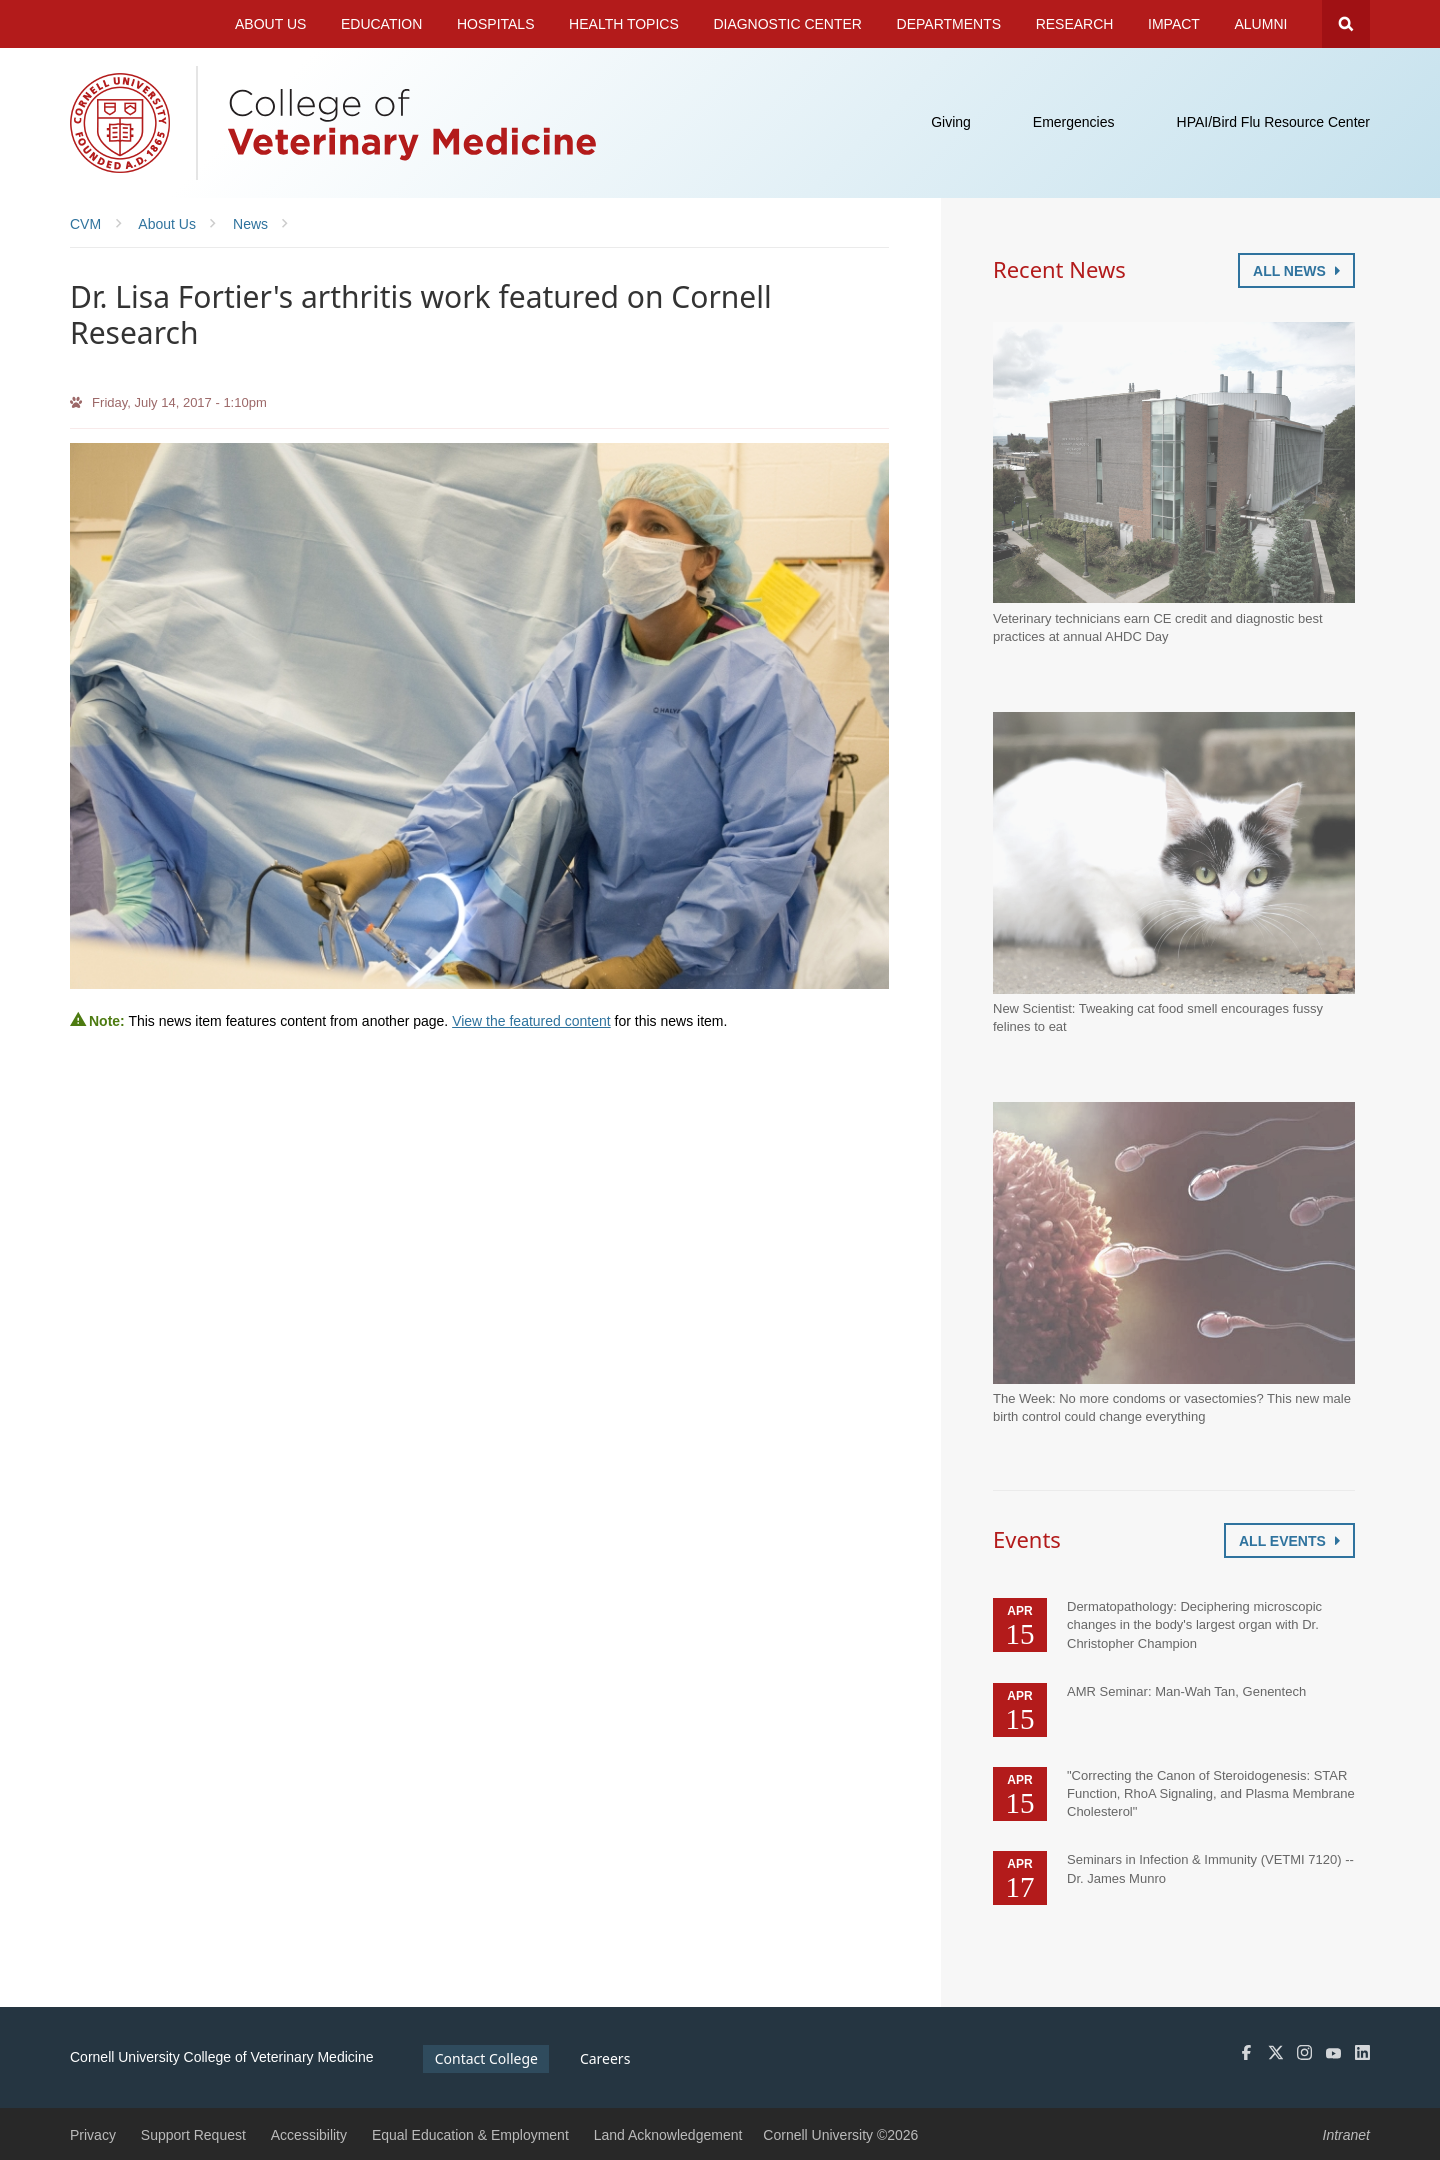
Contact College (486, 2058)
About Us (270, 24)
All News (1296, 271)
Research (1075, 24)
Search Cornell (1346, 24)
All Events (1289, 1541)
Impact (1174, 24)
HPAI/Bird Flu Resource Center (1273, 122)
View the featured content (531, 1021)
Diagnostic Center (787, 24)
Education (381, 24)
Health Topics (624, 24)
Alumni (1261, 24)
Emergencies (1074, 122)
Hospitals (496, 24)
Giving (951, 122)
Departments (949, 24)
